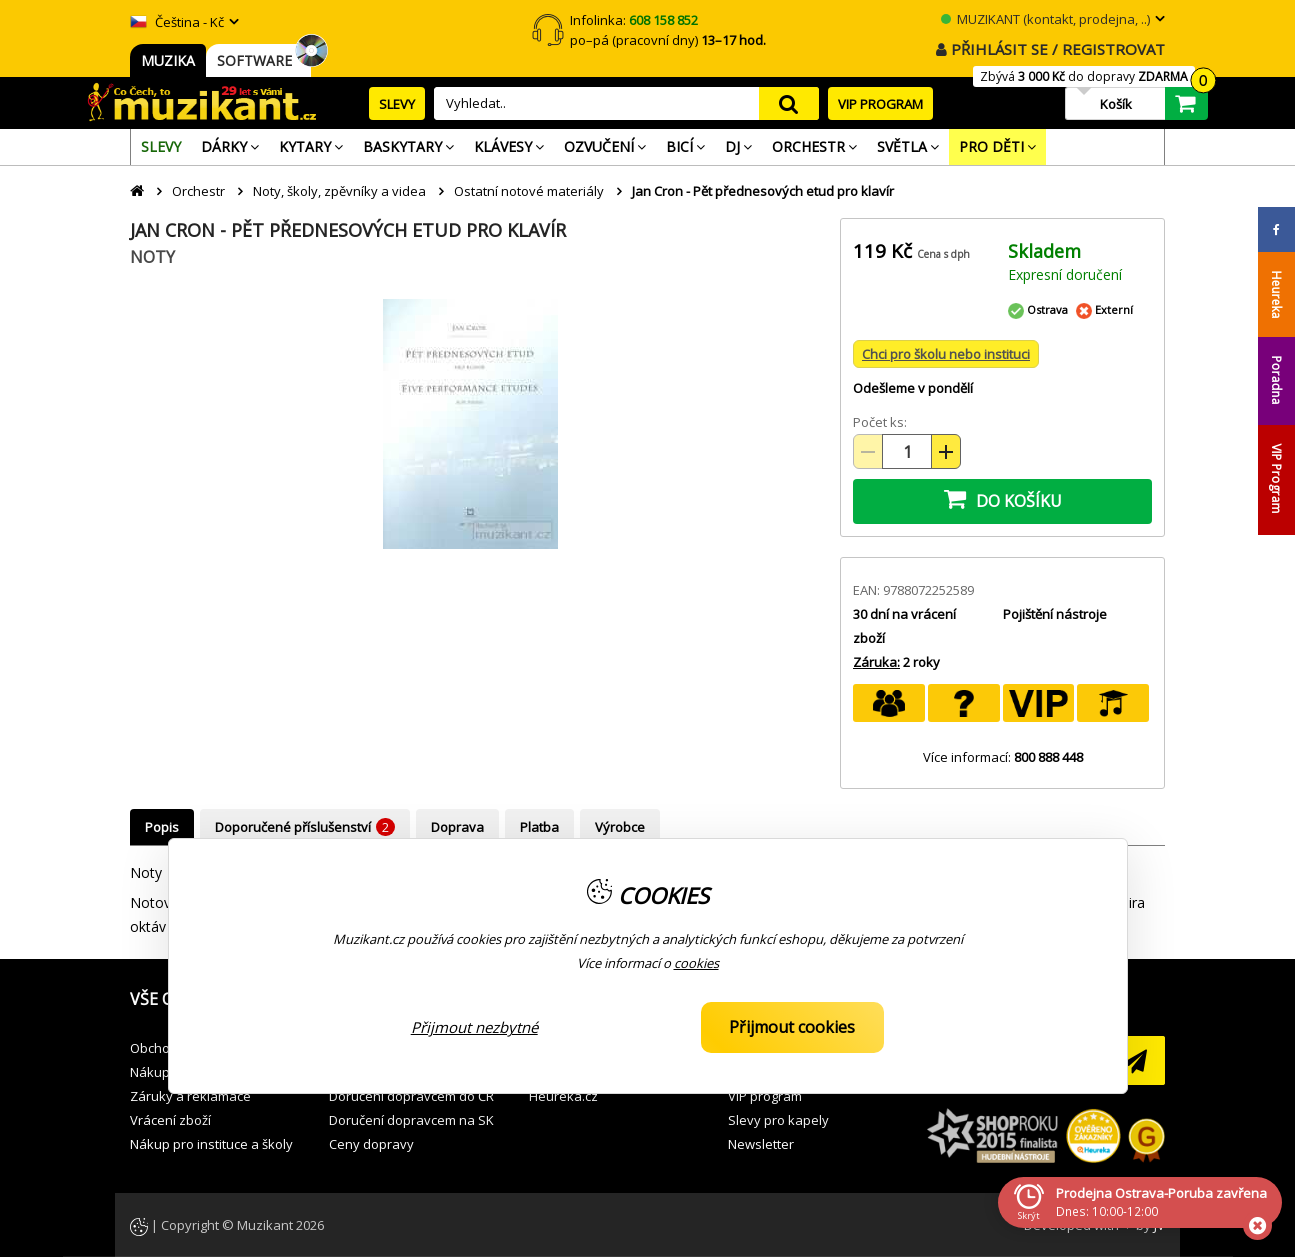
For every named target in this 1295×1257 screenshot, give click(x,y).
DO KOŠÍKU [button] (1003, 499)
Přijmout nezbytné (474, 1027)
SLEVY (397, 104)
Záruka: (876, 662)
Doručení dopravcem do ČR (411, 1096)
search (789, 103)
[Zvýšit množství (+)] (946, 451)
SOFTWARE (258, 60)
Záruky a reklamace (190, 1096)
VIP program (765, 1096)
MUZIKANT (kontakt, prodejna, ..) (1045, 19)
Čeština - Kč (177, 22)
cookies (696, 963)
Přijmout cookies (792, 1027)
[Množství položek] (907, 451)
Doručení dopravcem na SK (411, 1120)
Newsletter (761, 1144)
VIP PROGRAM (880, 104)
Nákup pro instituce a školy (211, 1144)
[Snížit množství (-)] (868, 451)
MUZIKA (168, 60)
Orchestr (198, 191)
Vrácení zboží (170, 1120)
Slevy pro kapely (778, 1120)
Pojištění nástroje (1055, 614)
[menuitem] (161, 147)
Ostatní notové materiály (529, 191)
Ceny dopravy (371, 1144)
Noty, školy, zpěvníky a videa (339, 191)
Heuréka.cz (563, 1096)
